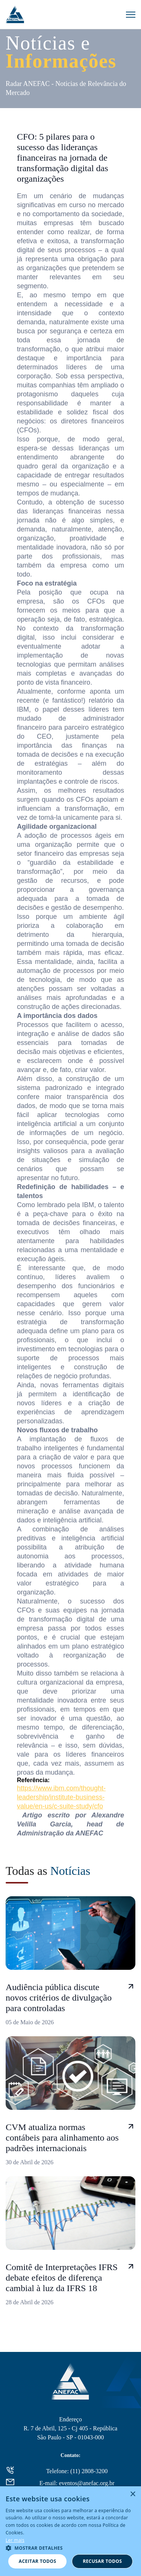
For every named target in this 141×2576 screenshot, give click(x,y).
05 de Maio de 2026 (30, 2022)
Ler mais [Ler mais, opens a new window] (15, 2540)
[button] (70, 2547)
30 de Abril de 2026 (29, 2162)
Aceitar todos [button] (37, 2561)
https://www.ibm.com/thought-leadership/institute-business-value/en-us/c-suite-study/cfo (61, 1797)
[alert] (70, 2531)
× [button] (132, 2494)
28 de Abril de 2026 (29, 2302)
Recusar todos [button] (102, 2561)
